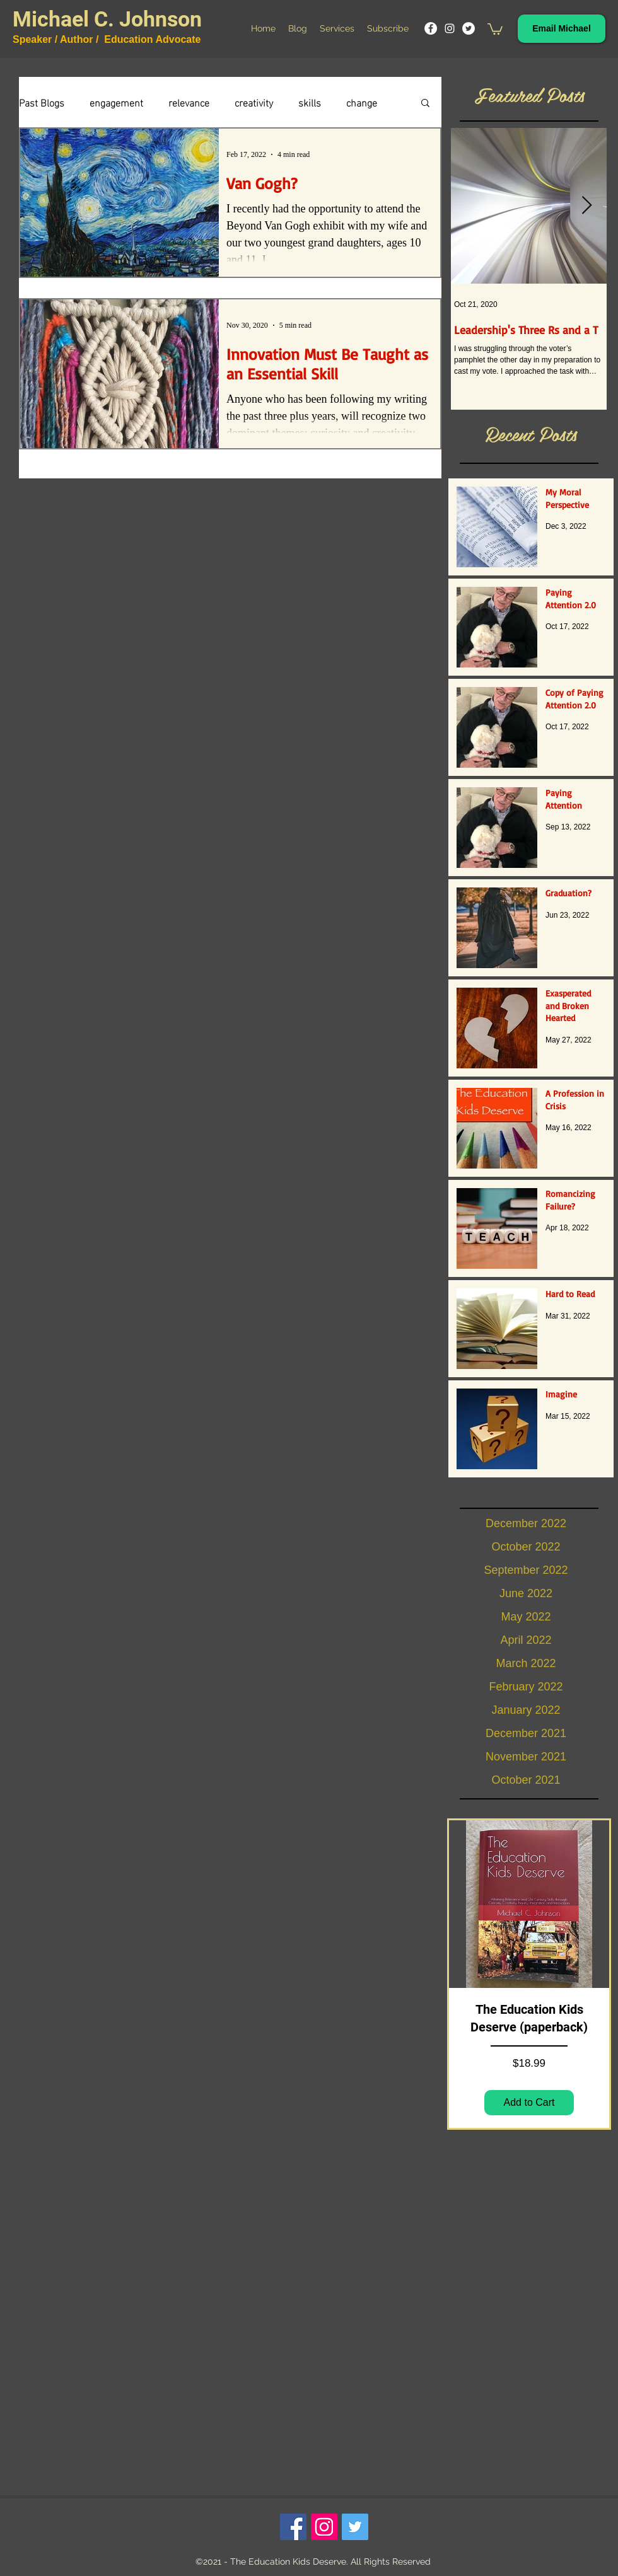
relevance (188, 102)
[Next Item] (586, 206)
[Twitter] (468, 28)
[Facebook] (430, 28)
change (361, 102)
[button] (495, 28)
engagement (116, 102)
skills (309, 102)
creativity (254, 102)
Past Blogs (41, 102)
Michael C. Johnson (107, 19)
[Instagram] (449, 28)
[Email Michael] (561, 28)
